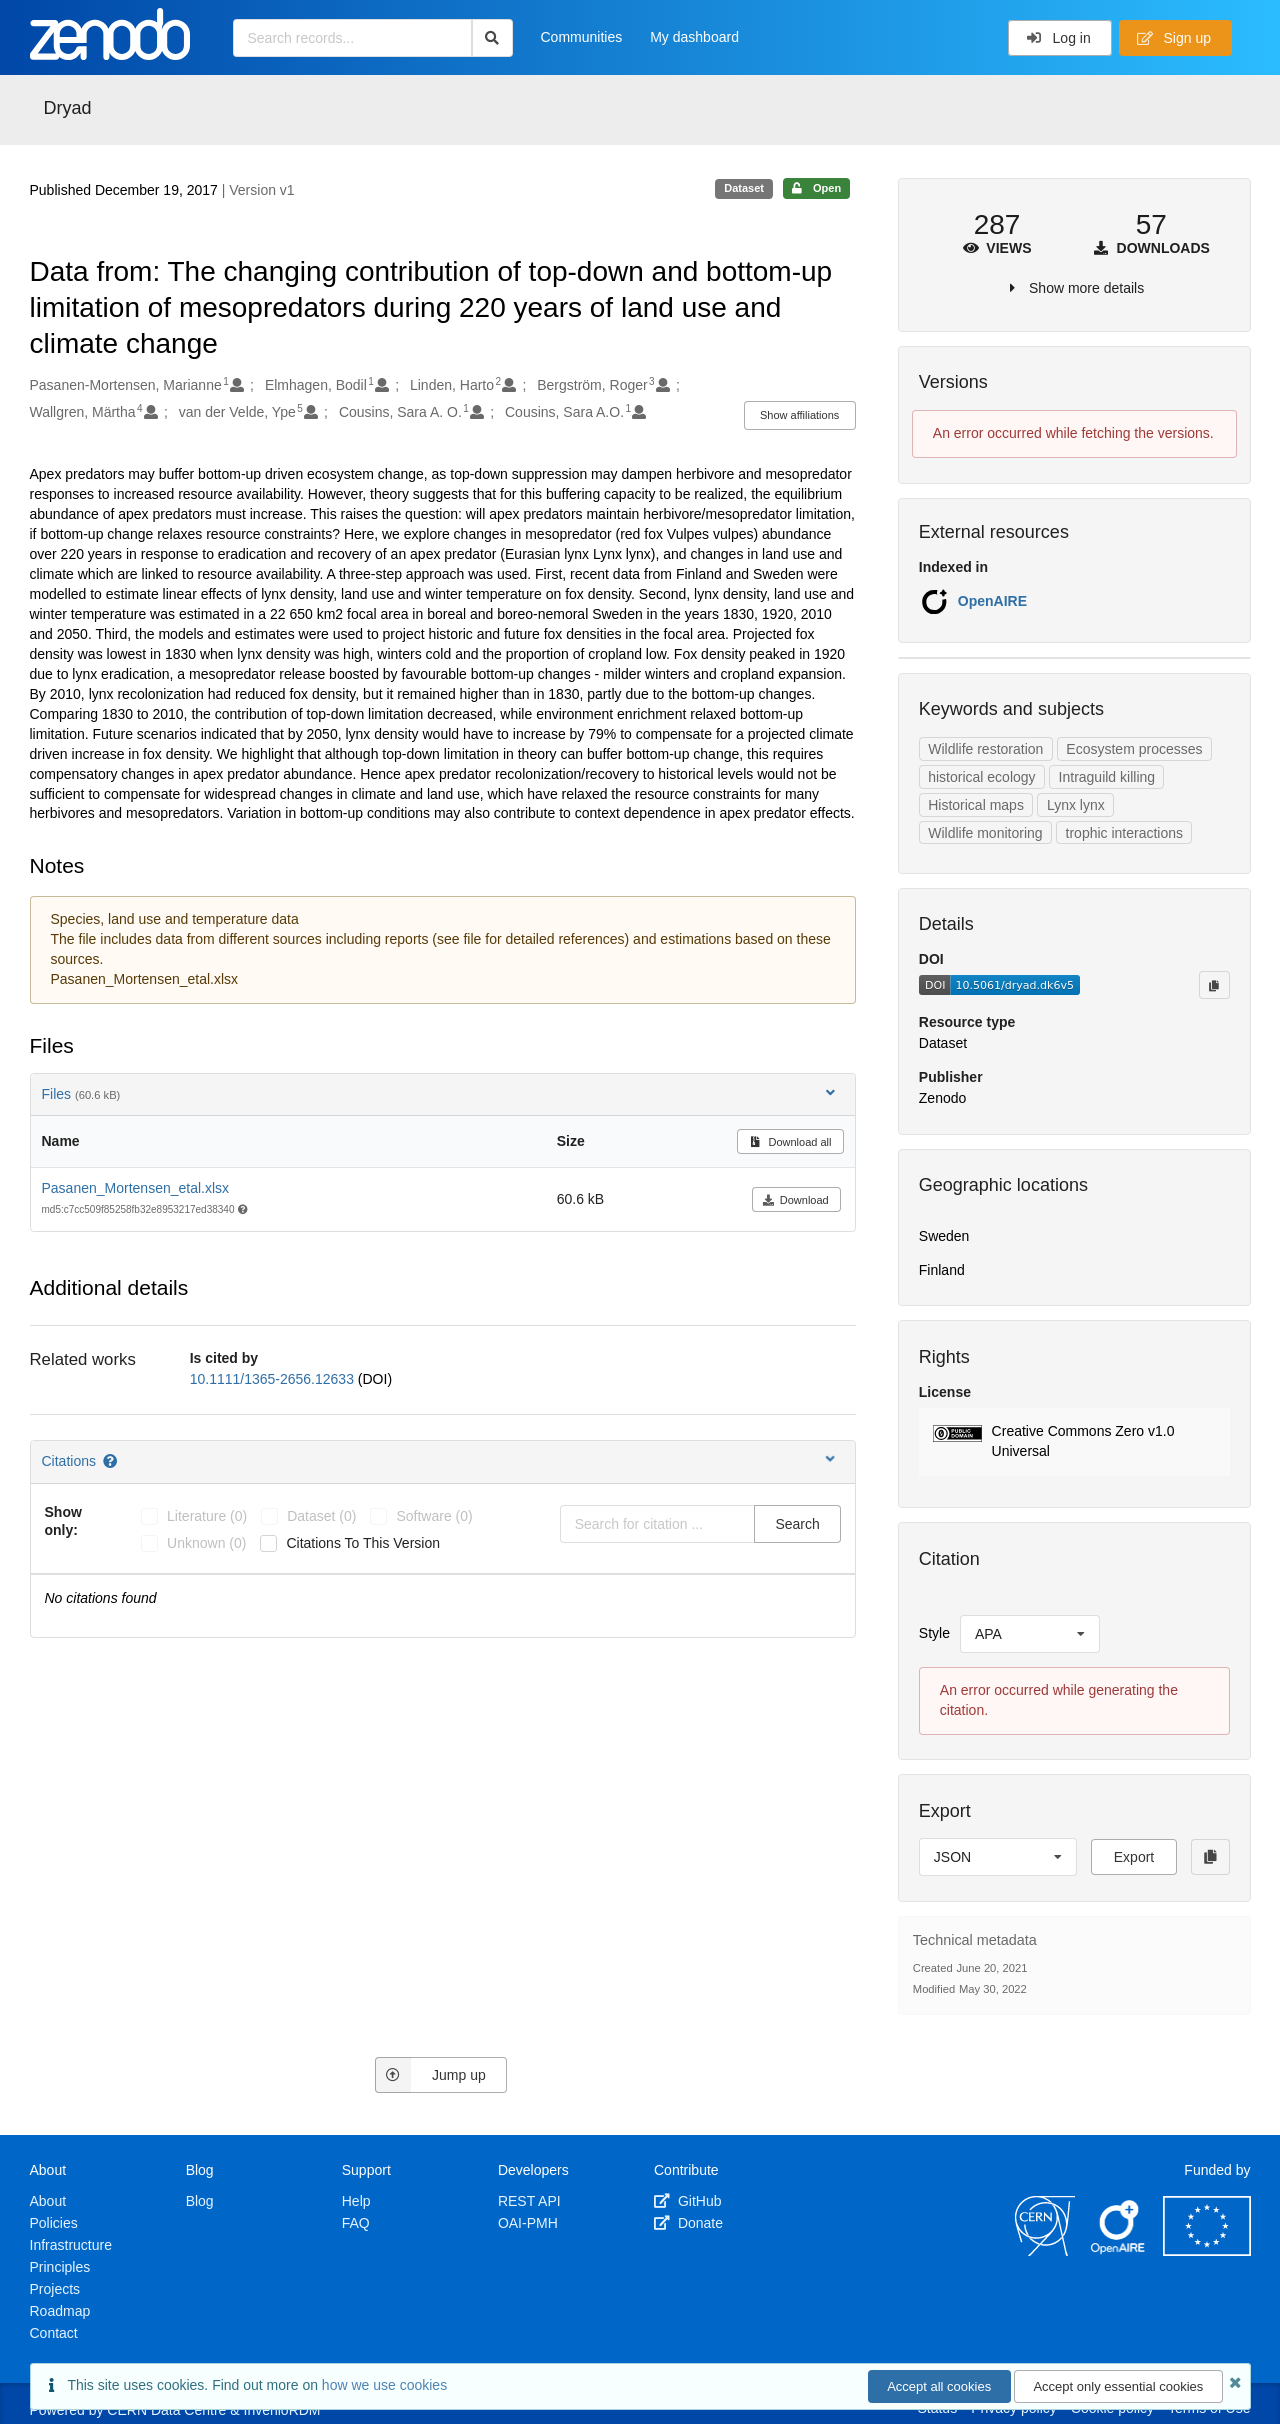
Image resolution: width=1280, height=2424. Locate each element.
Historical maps (976, 805)
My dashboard (694, 37)
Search (797, 1524)
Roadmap (60, 2311)
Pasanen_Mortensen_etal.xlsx (136, 1188)
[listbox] (1030, 1634)
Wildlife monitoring (985, 833)
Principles (60, 2267)
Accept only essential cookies (1118, 2386)
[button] (1074, 1442)
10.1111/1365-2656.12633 (274, 1379)
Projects (55, 2289)
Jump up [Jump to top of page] (430, 2075)
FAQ (356, 2223)
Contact (54, 2333)
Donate (688, 2223)
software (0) (434, 1516)
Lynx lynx (1076, 805)
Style (934, 1633)
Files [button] (440, 1093)
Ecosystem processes (1134, 749)
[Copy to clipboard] (1214, 985)
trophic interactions (1125, 833)
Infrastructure (71, 2245)
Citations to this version (363, 1543)
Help (356, 2201)
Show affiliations (799, 415)
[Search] (492, 38)
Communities (582, 37)
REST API (529, 2201)
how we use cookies (384, 2385)
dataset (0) (321, 1516)
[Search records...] (352, 38)
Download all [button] (790, 1142)
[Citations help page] (111, 1461)
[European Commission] (1207, 2251)
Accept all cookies (939, 2386)
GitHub (687, 2201)
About (48, 2201)
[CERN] (1045, 2251)
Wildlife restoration (985, 749)
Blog (200, 2201)
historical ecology (981, 777)
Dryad (68, 108)
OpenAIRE (992, 601)
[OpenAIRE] (1119, 2251)
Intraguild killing (1107, 777)
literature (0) (207, 1516)
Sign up (1174, 38)
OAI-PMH (528, 2223)
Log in (1058, 38)
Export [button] (1134, 1857)
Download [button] (795, 1200)
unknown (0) (206, 1543)
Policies (54, 2223)
